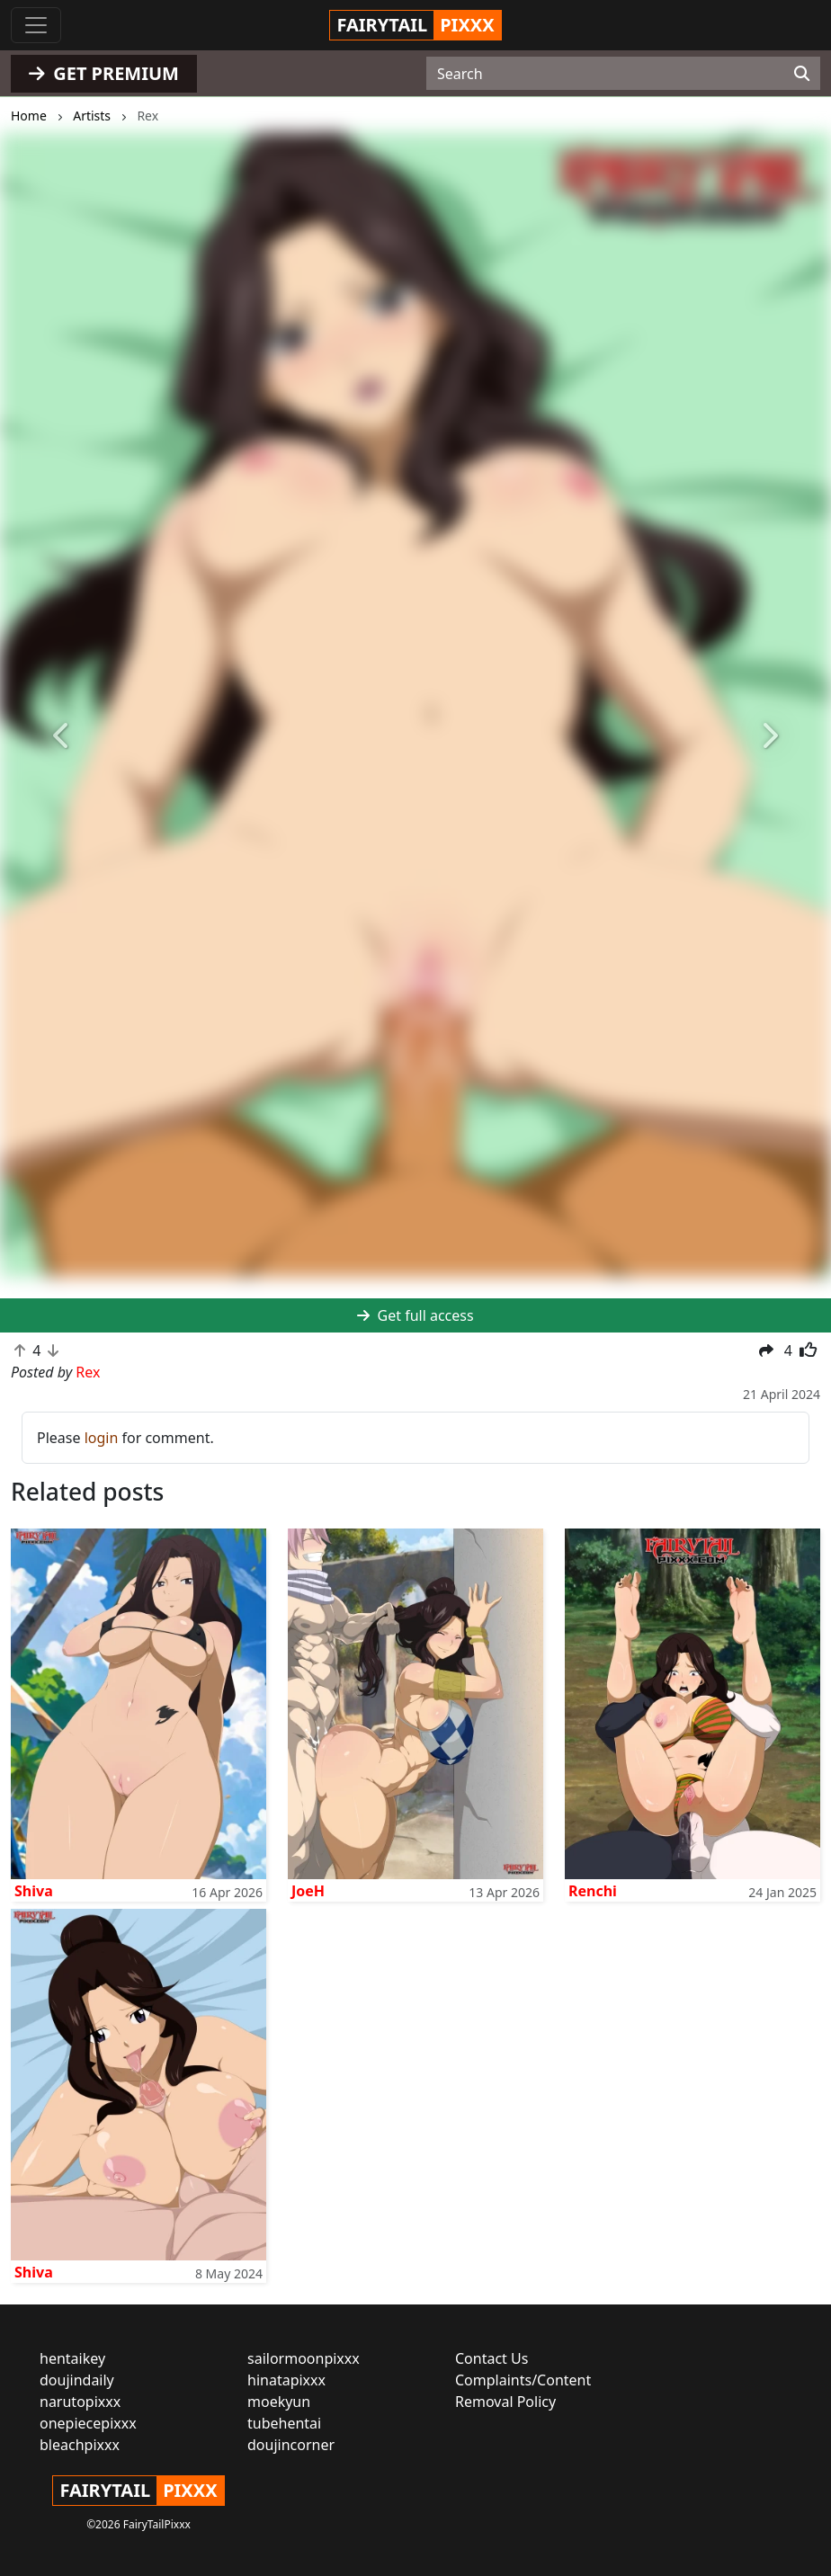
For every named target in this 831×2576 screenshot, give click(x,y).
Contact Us (491, 2358)
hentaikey (72, 2358)
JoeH (308, 1891)
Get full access (415, 1315)
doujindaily (77, 2380)
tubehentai (284, 2423)
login (102, 1438)
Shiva (33, 1891)
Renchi (592, 1891)
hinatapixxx (286, 2380)
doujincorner (291, 2445)
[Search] (801, 74)
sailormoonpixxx (303, 2358)
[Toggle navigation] (36, 25)
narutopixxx (80, 2401)
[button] (62, 736)
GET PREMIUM (104, 73)
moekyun (278, 2401)
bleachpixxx (80, 2445)
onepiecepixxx (88, 2423)
